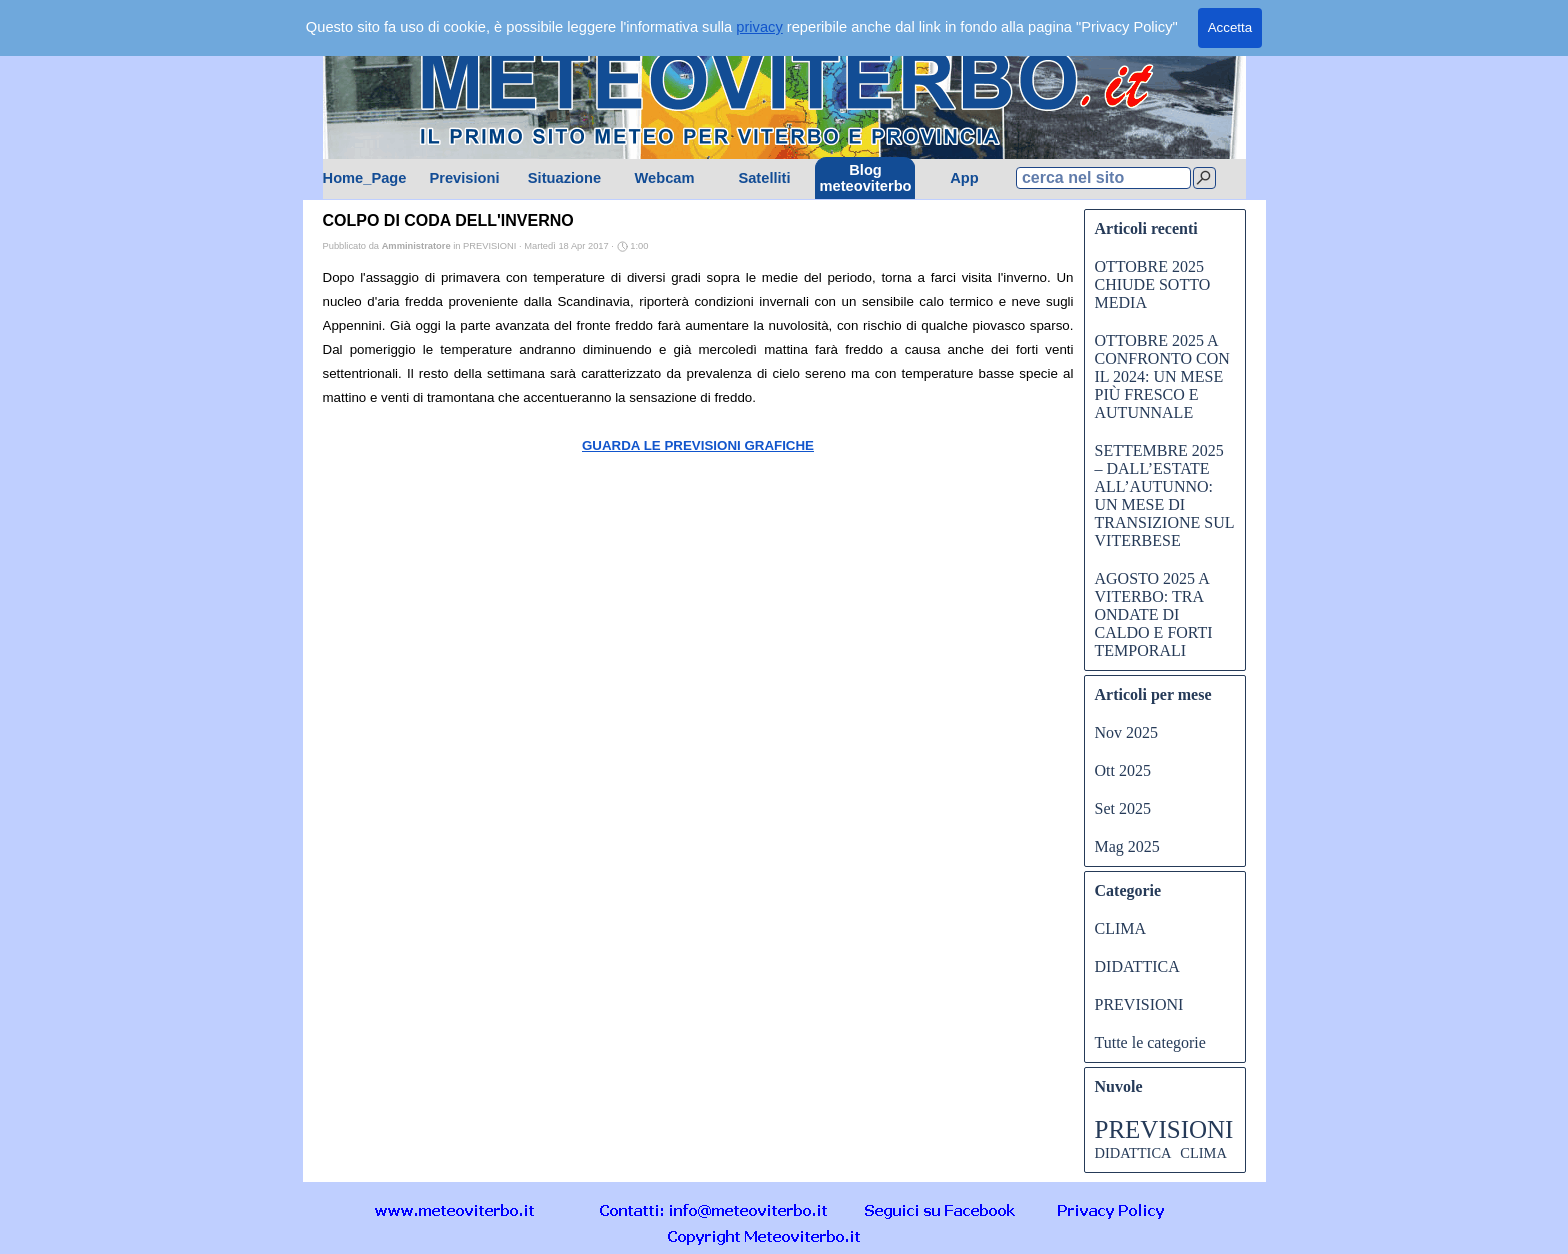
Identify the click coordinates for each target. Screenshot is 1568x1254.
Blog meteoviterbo (866, 178)
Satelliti (764, 178)
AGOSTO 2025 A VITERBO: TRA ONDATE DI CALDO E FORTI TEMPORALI (1154, 614)
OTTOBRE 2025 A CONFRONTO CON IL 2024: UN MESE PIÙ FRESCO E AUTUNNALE (1162, 376)
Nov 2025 (1127, 732)
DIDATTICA (1137, 966)
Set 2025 (1123, 808)
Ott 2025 (1123, 770)
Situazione (564, 178)
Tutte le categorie (1150, 1042)
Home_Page (365, 178)
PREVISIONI (1139, 1004)
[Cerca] (1204, 178)
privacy (759, 27)
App (964, 178)
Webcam (664, 178)
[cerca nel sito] (1103, 178)
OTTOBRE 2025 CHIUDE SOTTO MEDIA (1153, 284)
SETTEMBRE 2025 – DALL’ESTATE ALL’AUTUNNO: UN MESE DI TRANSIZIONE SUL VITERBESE (1164, 495)
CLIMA (1121, 928)
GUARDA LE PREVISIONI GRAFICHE (698, 445)
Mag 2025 (1127, 846)
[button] (714, 1209)
